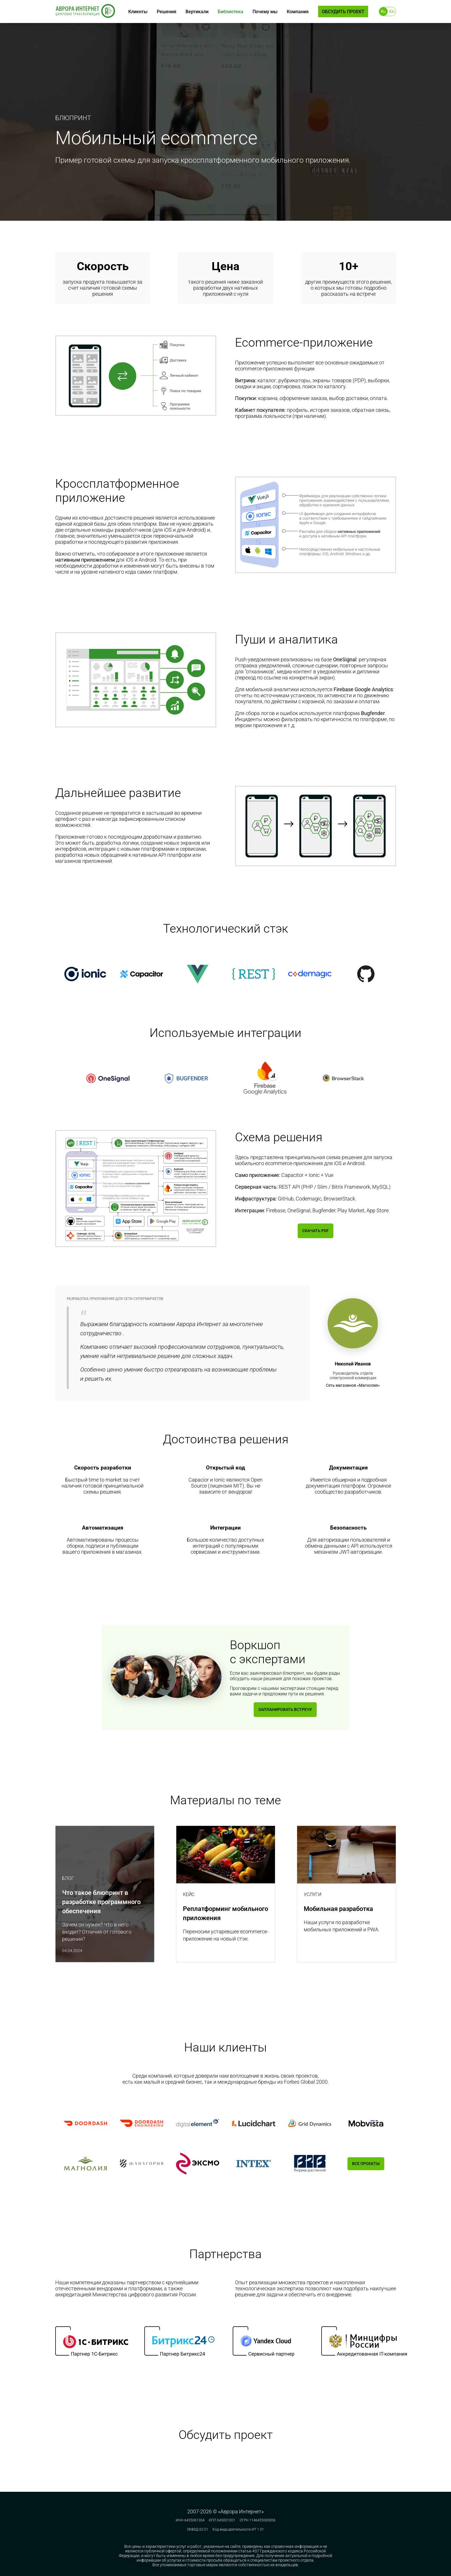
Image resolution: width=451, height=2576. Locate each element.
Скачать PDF (315, 1232)
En (391, 11)
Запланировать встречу (285, 1711)
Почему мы (265, 11)
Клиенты (138, 11)
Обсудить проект (343, 11)
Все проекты (365, 2170)
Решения (166, 11)
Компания (298, 11)
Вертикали (197, 11)
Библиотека (230, 11)
